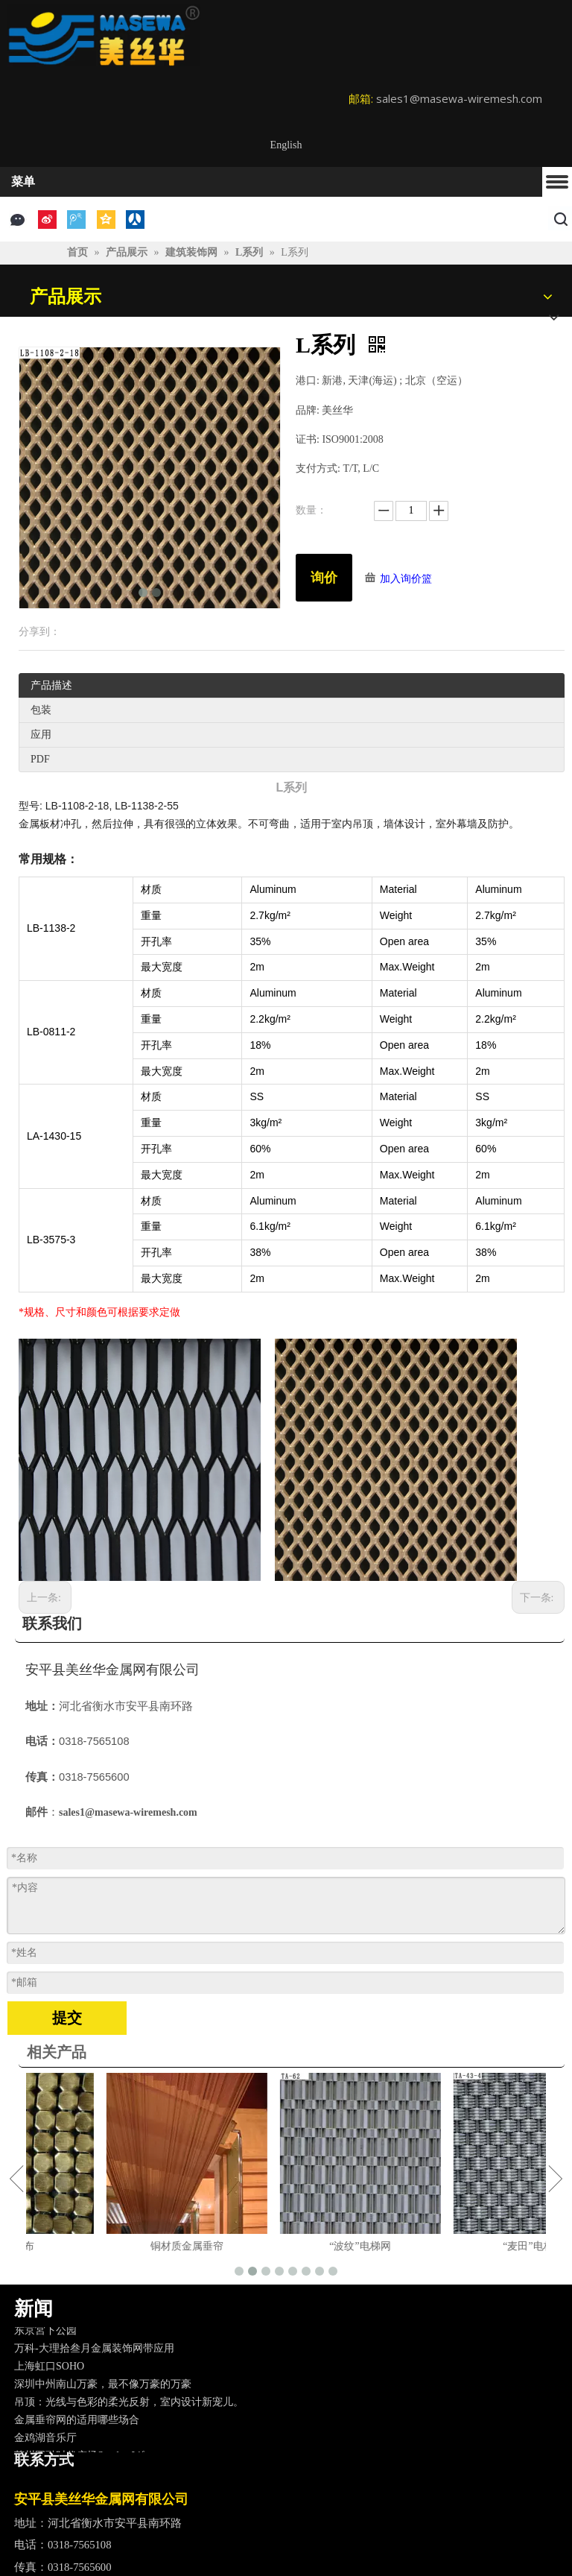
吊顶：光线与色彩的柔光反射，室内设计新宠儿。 (129, 2405)
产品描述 (51, 685)
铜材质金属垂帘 (286, 2246)
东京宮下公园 (45, 2334)
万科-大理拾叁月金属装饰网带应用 (94, 2352)
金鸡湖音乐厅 (45, 2441)
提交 (67, 2018)
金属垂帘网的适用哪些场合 (76, 2423)
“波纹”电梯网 (459, 2246)
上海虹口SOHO (49, 2369)
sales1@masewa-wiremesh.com (459, 98)
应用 (41, 734)
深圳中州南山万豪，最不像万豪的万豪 (102, 2387)
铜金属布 (113, 2246)
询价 (324, 577)
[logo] (103, 35)
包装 (41, 710)
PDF (40, 759)
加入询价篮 (406, 578)
